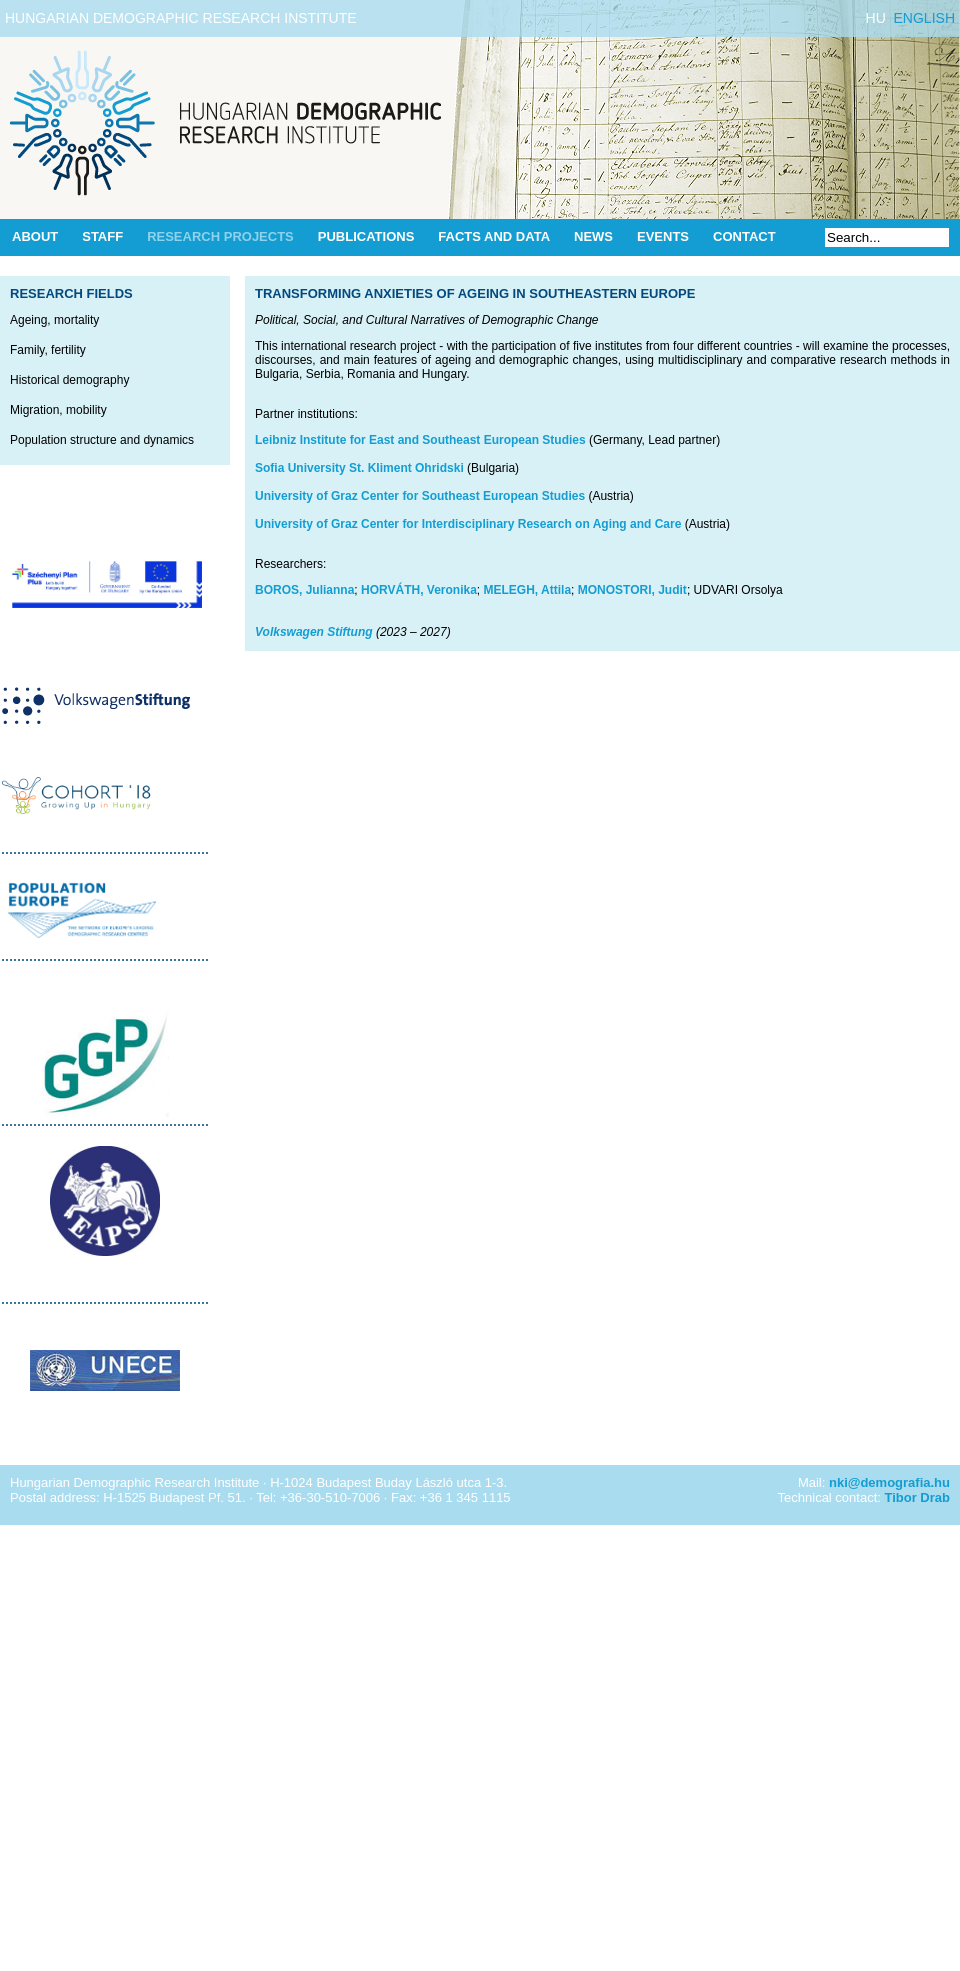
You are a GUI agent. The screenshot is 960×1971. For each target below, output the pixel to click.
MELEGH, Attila (528, 590)
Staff (102, 236)
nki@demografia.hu (889, 1482)
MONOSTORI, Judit (632, 590)
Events (663, 236)
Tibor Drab (918, 1497)
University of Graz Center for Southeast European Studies (420, 496)
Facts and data (494, 236)
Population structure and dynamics (102, 440)
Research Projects (220, 236)
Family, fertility (48, 350)
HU (876, 18)
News (593, 236)
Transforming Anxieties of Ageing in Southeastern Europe (475, 293)
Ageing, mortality (54, 320)
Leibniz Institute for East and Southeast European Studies (420, 440)
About (35, 236)
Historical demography (69, 380)
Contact (744, 236)
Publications (366, 236)
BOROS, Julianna (304, 590)
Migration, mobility (58, 410)
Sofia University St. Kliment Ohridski (359, 468)
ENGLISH (924, 18)
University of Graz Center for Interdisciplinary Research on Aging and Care (468, 524)
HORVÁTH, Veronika (419, 590)
